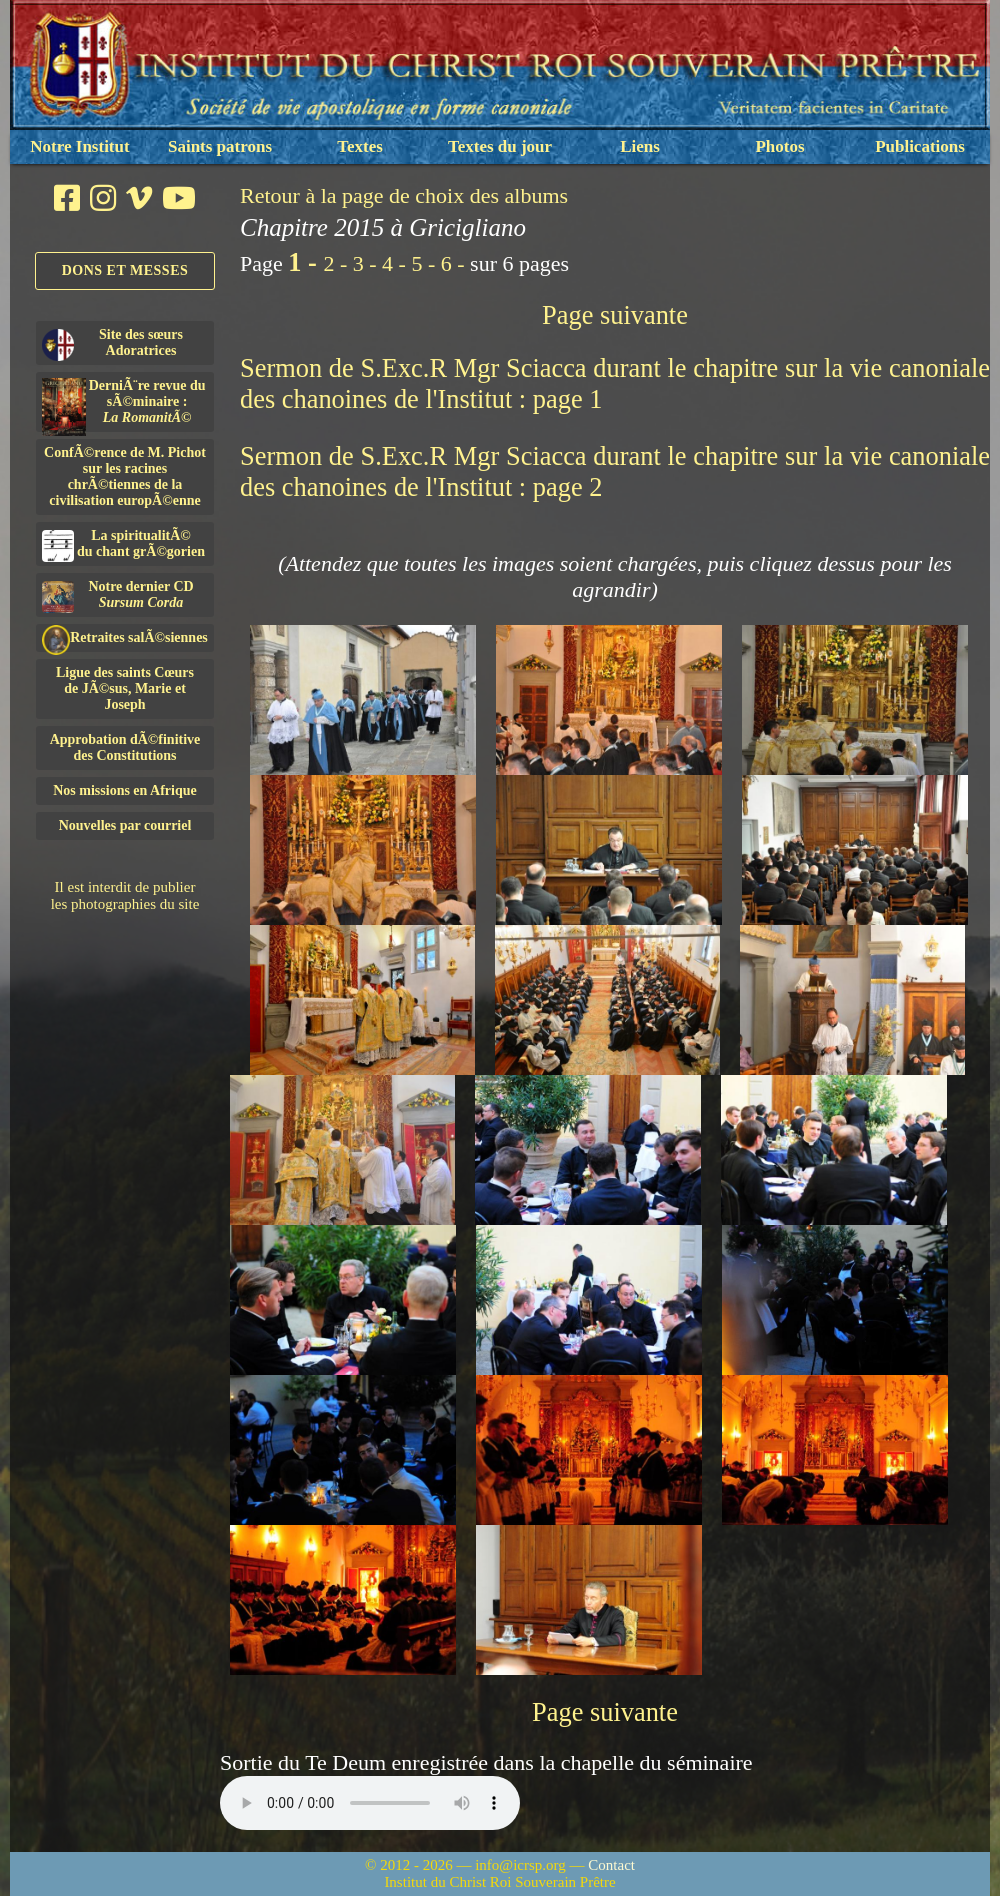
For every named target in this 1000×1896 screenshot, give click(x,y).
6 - (455, 263)
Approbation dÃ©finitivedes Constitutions (125, 747)
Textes (360, 146)
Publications (920, 146)
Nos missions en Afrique (125, 790)
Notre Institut (79, 146)
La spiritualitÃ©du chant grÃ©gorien (123, 545)
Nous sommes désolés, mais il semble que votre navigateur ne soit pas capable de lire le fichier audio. (370, 1803)
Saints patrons (220, 146)
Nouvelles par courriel (125, 825)
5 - (425, 263)
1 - (305, 262)
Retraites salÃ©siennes (125, 638)
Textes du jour (500, 146)
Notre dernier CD (118, 596)
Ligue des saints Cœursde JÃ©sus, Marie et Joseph (125, 688)
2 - (337, 263)
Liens (640, 146)
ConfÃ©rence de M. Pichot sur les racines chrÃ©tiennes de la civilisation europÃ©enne (125, 476)
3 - (367, 263)
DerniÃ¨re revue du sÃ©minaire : (124, 405)
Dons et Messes (125, 270)
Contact (611, 1865)
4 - (396, 263)
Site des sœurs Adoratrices (112, 344)
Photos (779, 146)
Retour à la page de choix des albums (404, 195)
